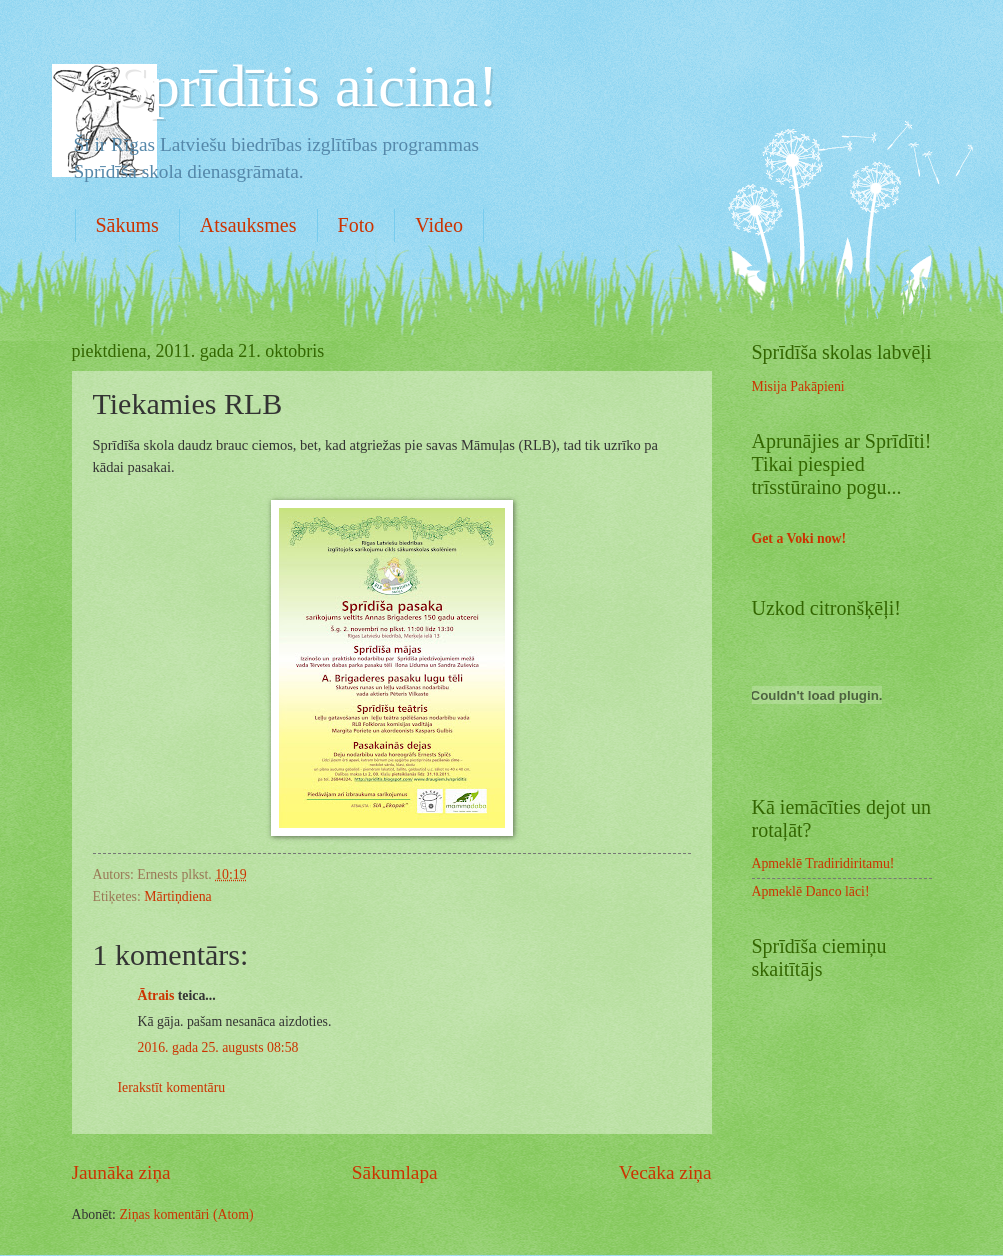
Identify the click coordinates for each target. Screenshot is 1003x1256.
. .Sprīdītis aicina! (285, 86)
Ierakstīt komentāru (172, 1087)
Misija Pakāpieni (798, 386)
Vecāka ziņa (665, 1172)
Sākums (127, 225)
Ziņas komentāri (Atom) (186, 1214)
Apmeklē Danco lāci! (811, 891)
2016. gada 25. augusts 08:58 (218, 1047)
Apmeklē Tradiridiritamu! (823, 863)
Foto (356, 225)
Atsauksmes (248, 225)
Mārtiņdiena (177, 896)
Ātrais (156, 995)
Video (439, 225)
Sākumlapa (395, 1172)
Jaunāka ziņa (121, 1172)
